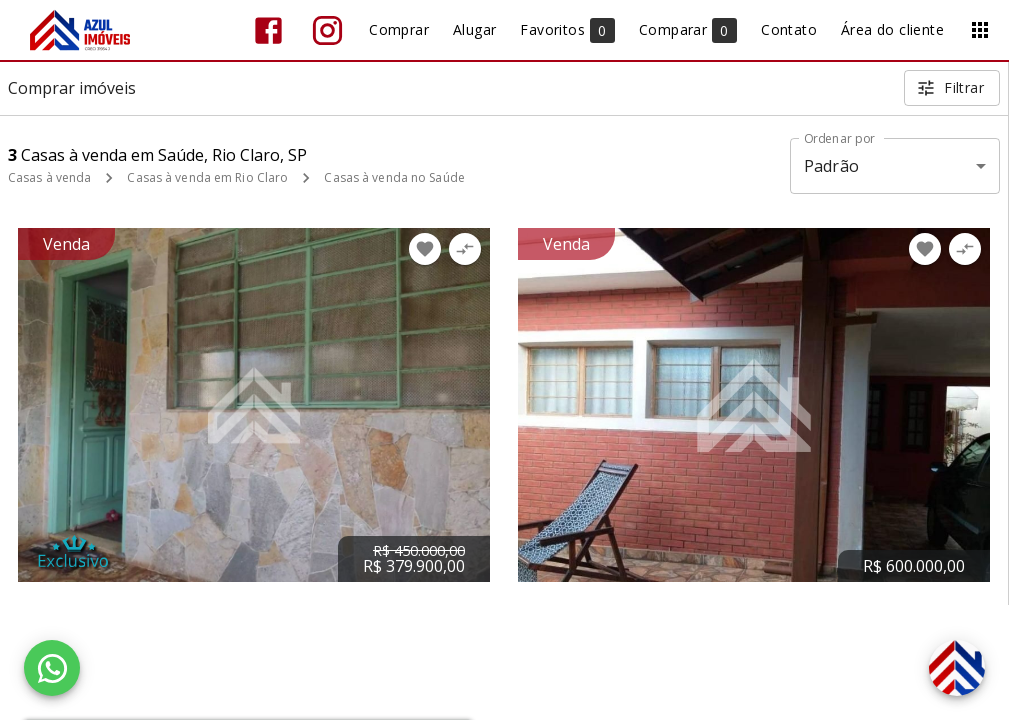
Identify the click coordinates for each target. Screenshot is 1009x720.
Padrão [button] (831, 166)
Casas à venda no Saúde (394, 177)
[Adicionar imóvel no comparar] (465, 249)
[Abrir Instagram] (327, 30)
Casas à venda (49, 177)
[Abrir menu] (980, 30)
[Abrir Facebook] (268, 30)
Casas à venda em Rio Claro (207, 177)
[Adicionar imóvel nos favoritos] (425, 249)
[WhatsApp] (52, 668)
